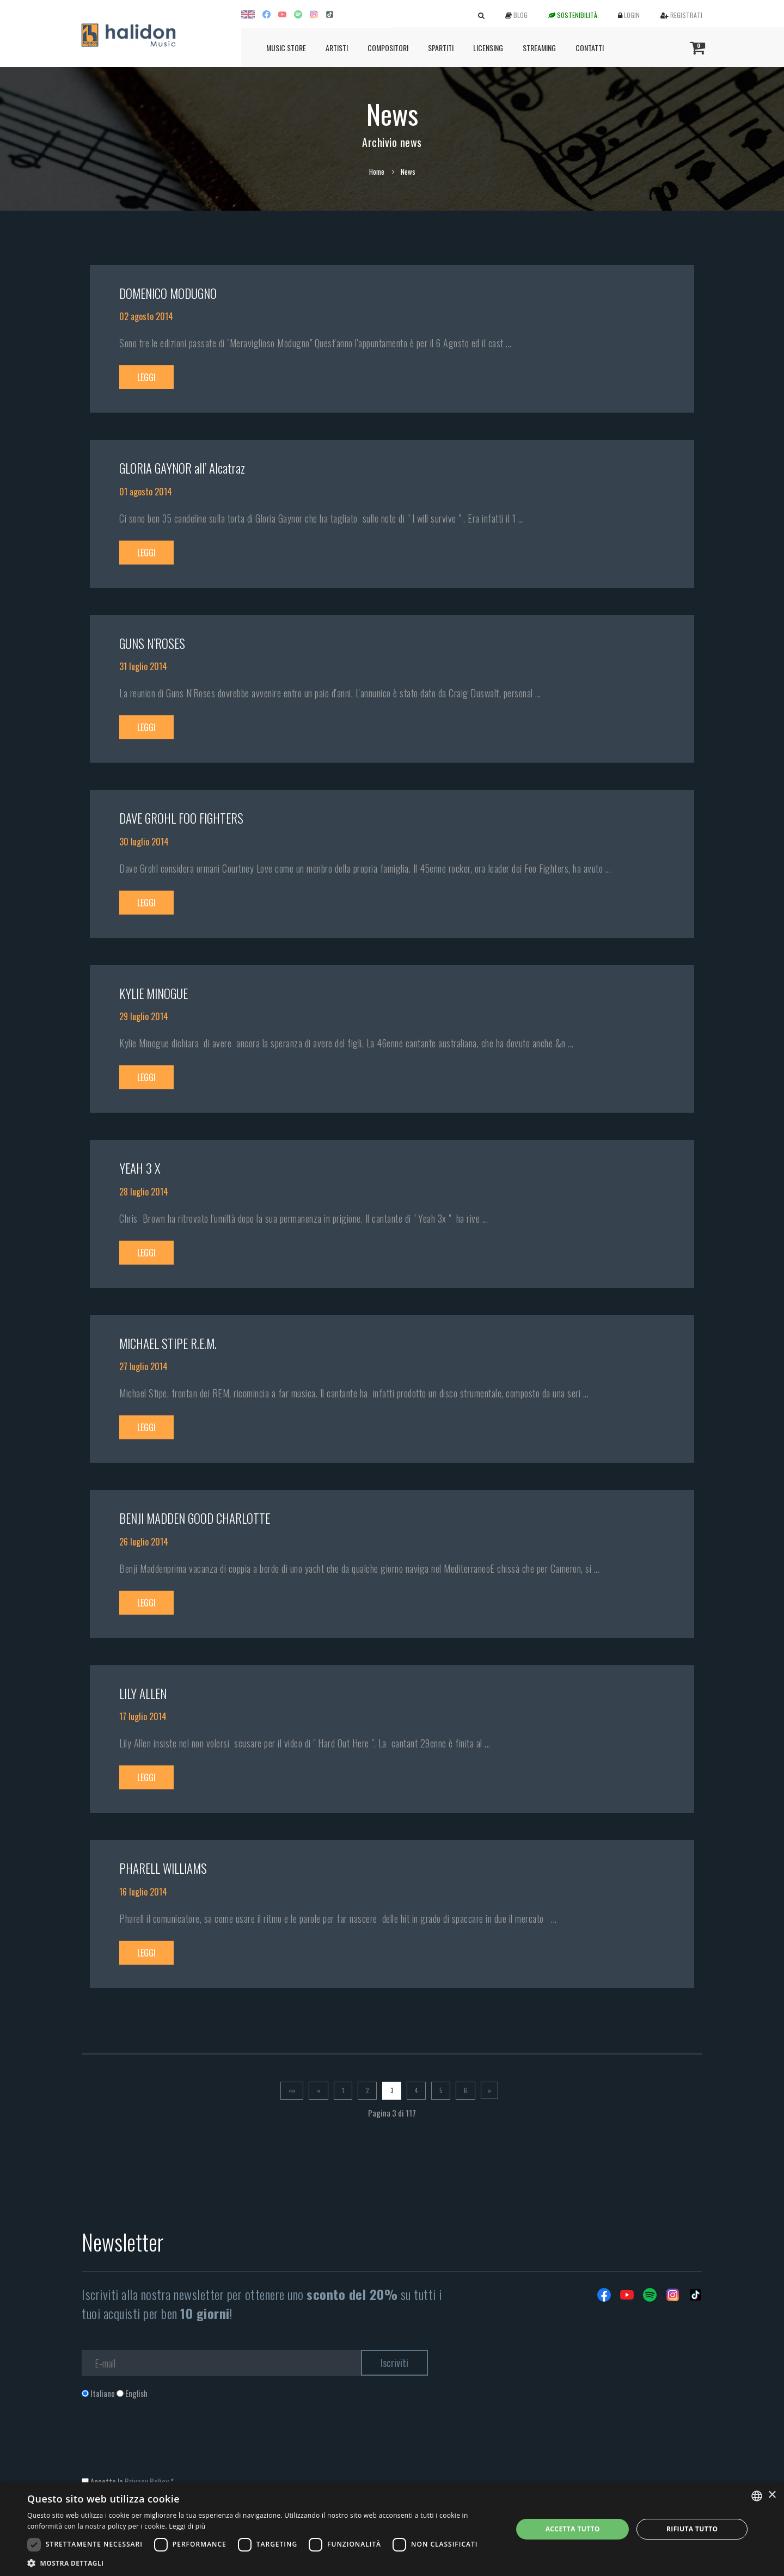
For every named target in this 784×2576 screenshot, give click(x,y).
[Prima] (291, 2091)
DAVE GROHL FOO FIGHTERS (181, 818)
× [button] (772, 2495)
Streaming (539, 47)
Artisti (337, 47)
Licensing (488, 47)
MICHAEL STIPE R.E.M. (168, 1343)
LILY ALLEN (143, 1693)
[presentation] (164, 2443)
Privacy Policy (147, 2481)
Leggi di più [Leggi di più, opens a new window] (187, 2526)
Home (376, 171)
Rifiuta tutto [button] (692, 2529)
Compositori (387, 47)
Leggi (146, 377)
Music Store (286, 47)
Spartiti (441, 47)
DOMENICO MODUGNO (168, 293)
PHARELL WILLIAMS (163, 1868)
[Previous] (318, 2091)
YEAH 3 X (140, 1168)
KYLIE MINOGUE (153, 993)
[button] (262, 2562)
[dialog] (392, 2529)
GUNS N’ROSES (152, 643)
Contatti (589, 47)
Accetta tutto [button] (573, 2529)
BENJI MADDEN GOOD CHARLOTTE (194, 1518)
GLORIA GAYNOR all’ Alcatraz (182, 468)
